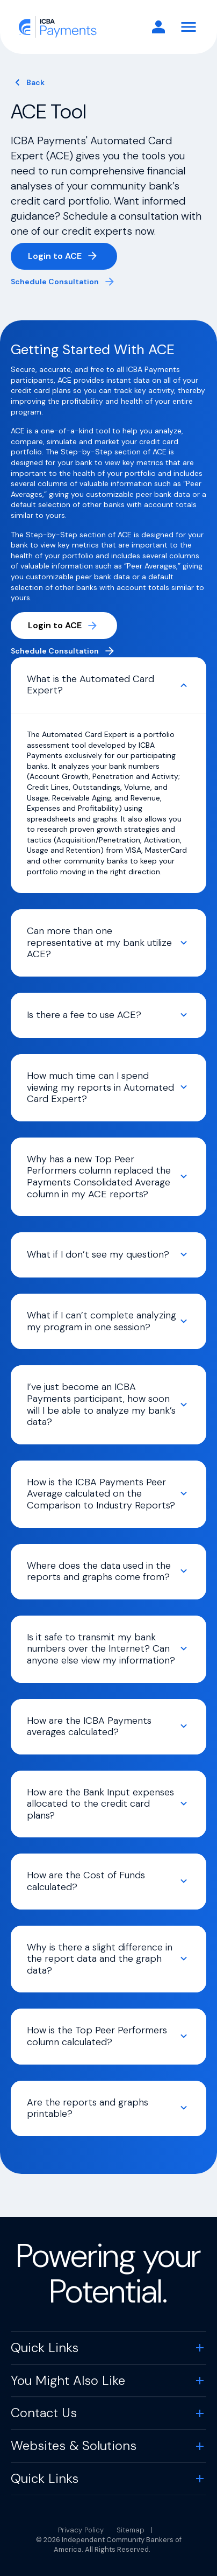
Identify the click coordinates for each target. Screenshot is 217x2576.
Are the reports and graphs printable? (87, 2108)
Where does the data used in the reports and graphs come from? (99, 1571)
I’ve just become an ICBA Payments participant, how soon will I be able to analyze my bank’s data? (101, 1404)
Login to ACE (72, 258)
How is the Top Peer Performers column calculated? (97, 2036)
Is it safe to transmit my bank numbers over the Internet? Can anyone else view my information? (101, 1649)
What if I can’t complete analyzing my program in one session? (101, 1321)
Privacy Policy (81, 2530)
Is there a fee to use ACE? (84, 1014)
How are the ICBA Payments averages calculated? (89, 1726)
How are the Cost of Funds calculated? (86, 1881)
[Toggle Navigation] (188, 27)
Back (35, 82)
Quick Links (44, 2347)
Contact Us (44, 2412)
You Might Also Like (68, 2380)
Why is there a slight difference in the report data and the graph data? (99, 1959)
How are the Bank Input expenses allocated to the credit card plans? (100, 1804)
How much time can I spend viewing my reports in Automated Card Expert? (100, 1087)
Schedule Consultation (55, 281)
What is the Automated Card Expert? (90, 684)
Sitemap (130, 2530)
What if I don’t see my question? (98, 1254)
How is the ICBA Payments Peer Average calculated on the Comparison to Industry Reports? (101, 1494)
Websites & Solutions (73, 2445)
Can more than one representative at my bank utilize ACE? (99, 942)
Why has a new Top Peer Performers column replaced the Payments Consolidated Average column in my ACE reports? (99, 1177)
